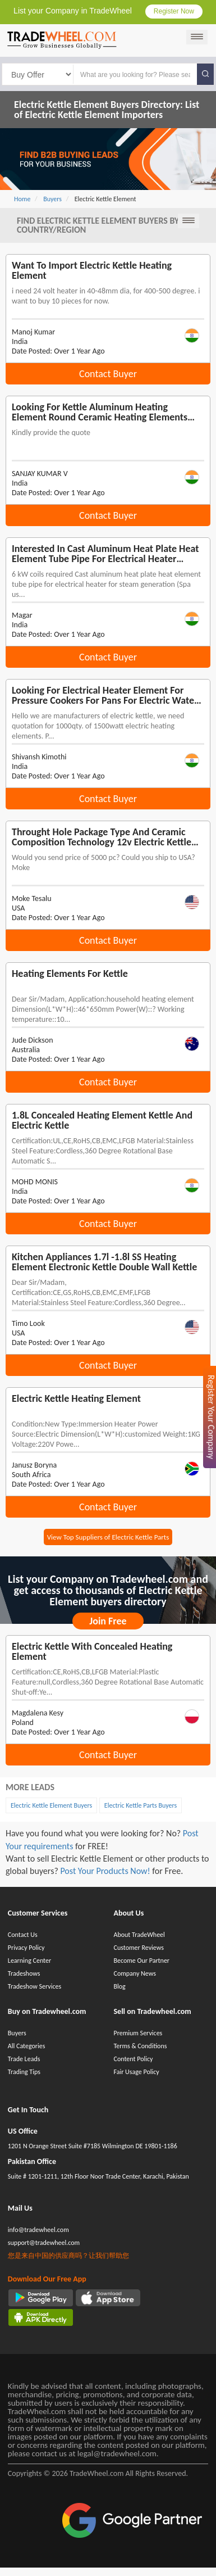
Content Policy (133, 2059)
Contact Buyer (108, 374)
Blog (119, 1986)
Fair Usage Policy (136, 2072)
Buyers (17, 2033)
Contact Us (23, 1935)
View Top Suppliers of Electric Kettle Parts (108, 1537)
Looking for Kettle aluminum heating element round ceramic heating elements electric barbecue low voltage (99, 412)
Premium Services (137, 2033)
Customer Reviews (138, 1948)
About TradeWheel (138, 1935)
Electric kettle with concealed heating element (92, 1651)
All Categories (26, 2046)
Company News (134, 1973)
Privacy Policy (26, 1948)
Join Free (107, 1621)
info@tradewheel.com (38, 2230)
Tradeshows (24, 1973)
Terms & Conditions (140, 2046)
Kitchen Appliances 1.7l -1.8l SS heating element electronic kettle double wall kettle (104, 1262)
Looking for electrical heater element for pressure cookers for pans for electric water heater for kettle (104, 695)
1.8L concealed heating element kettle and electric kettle (102, 1120)
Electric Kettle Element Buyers (51, 1805)
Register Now (174, 11)
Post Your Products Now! (105, 1871)
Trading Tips (24, 2072)
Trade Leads (24, 2059)
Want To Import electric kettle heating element (92, 270)
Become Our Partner (141, 1960)
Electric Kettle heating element (76, 1398)
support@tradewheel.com (44, 2243)
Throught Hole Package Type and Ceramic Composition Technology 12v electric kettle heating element (101, 837)
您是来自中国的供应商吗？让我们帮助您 (68, 2255)
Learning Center (29, 1960)
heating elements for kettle (70, 973)
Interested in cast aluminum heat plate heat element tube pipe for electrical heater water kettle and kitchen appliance (105, 554)
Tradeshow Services (34, 1986)
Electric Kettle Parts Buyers (140, 1805)
